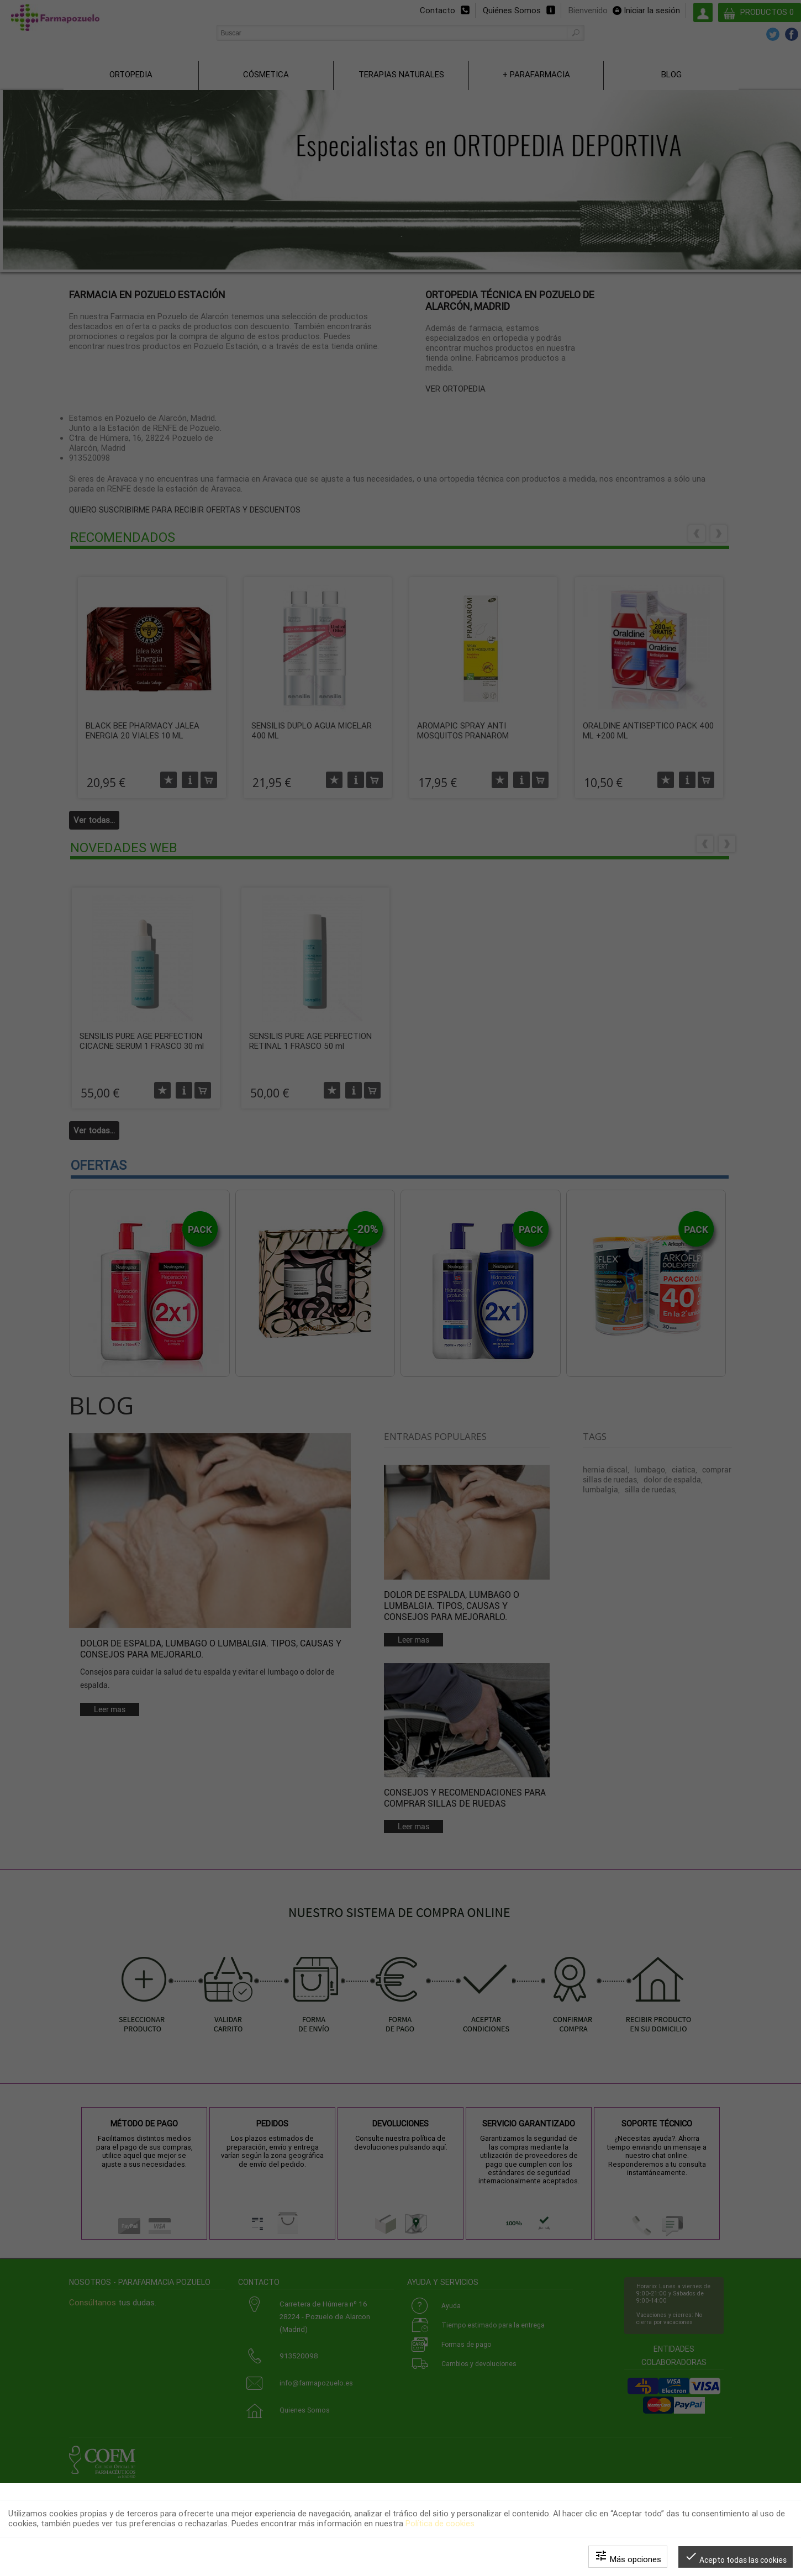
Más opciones (627, 2556)
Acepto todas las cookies (735, 2556)
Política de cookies (440, 2524)
